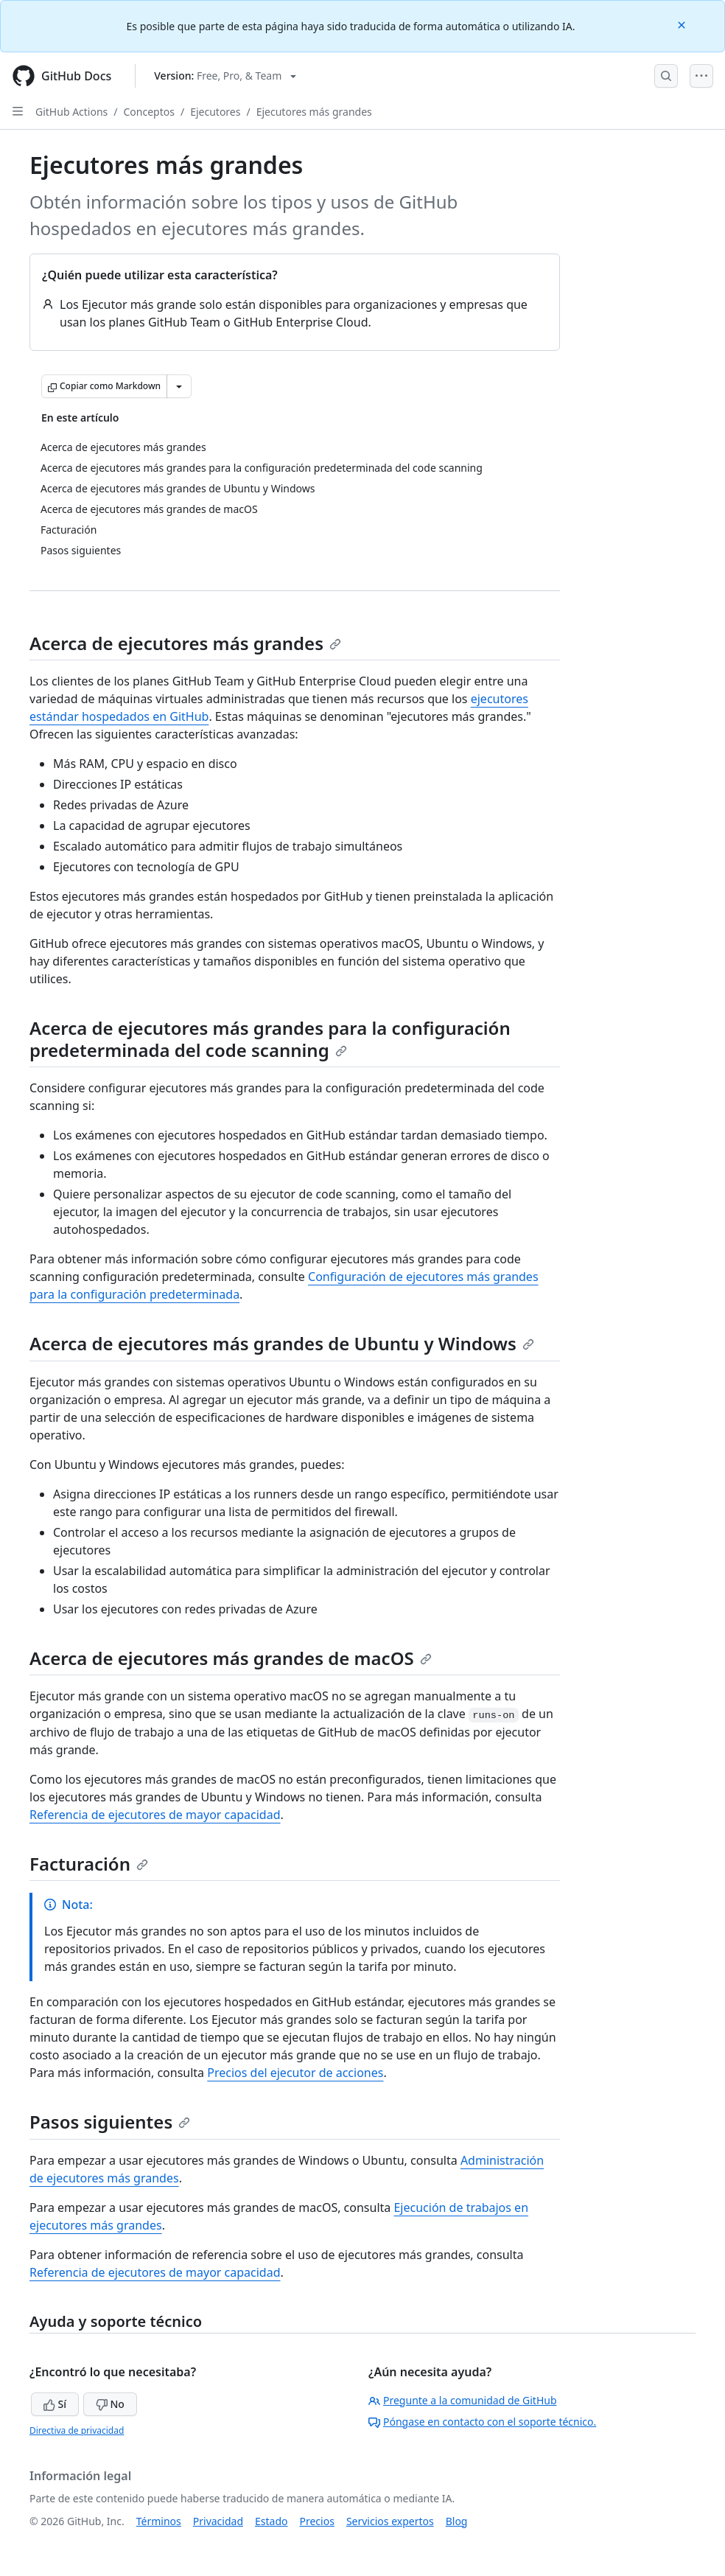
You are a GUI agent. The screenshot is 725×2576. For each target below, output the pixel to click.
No (110, 2404)
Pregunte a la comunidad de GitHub (462, 2400)
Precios (317, 2521)
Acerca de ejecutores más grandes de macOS (230, 1658)
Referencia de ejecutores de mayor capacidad (155, 1815)
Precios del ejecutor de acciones (295, 2072)
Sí (54, 2404)
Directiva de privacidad (76, 2430)
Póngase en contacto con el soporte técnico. (482, 2422)
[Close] (683, 23)
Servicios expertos (390, 2521)
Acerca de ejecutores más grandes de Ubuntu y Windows (281, 1343)
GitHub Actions (71, 112)
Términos (158, 2521)
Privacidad (218, 2521)
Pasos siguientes (109, 2121)
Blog (457, 2521)
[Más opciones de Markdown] (179, 386)
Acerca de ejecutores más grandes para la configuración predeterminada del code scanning (270, 1039)
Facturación (88, 1863)
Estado (271, 2521)
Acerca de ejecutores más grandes (185, 643)
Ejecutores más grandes (314, 112)
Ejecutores (215, 112)
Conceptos (149, 112)
